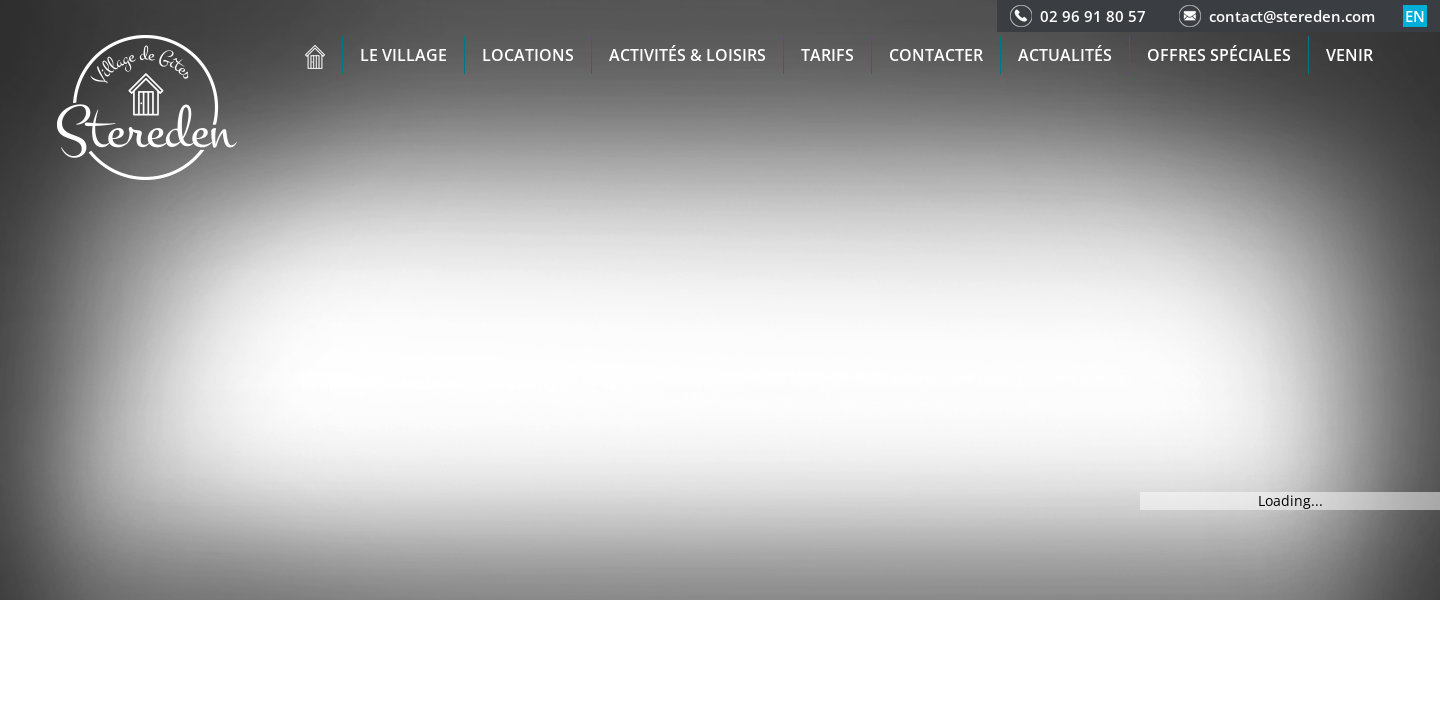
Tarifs (827, 55)
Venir (1349, 55)
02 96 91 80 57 (1093, 16)
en (1415, 16)
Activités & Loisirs (687, 55)
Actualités (1065, 55)
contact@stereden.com (1292, 16)
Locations (528, 55)
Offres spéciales (1219, 55)
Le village (403, 55)
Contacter (936, 55)
